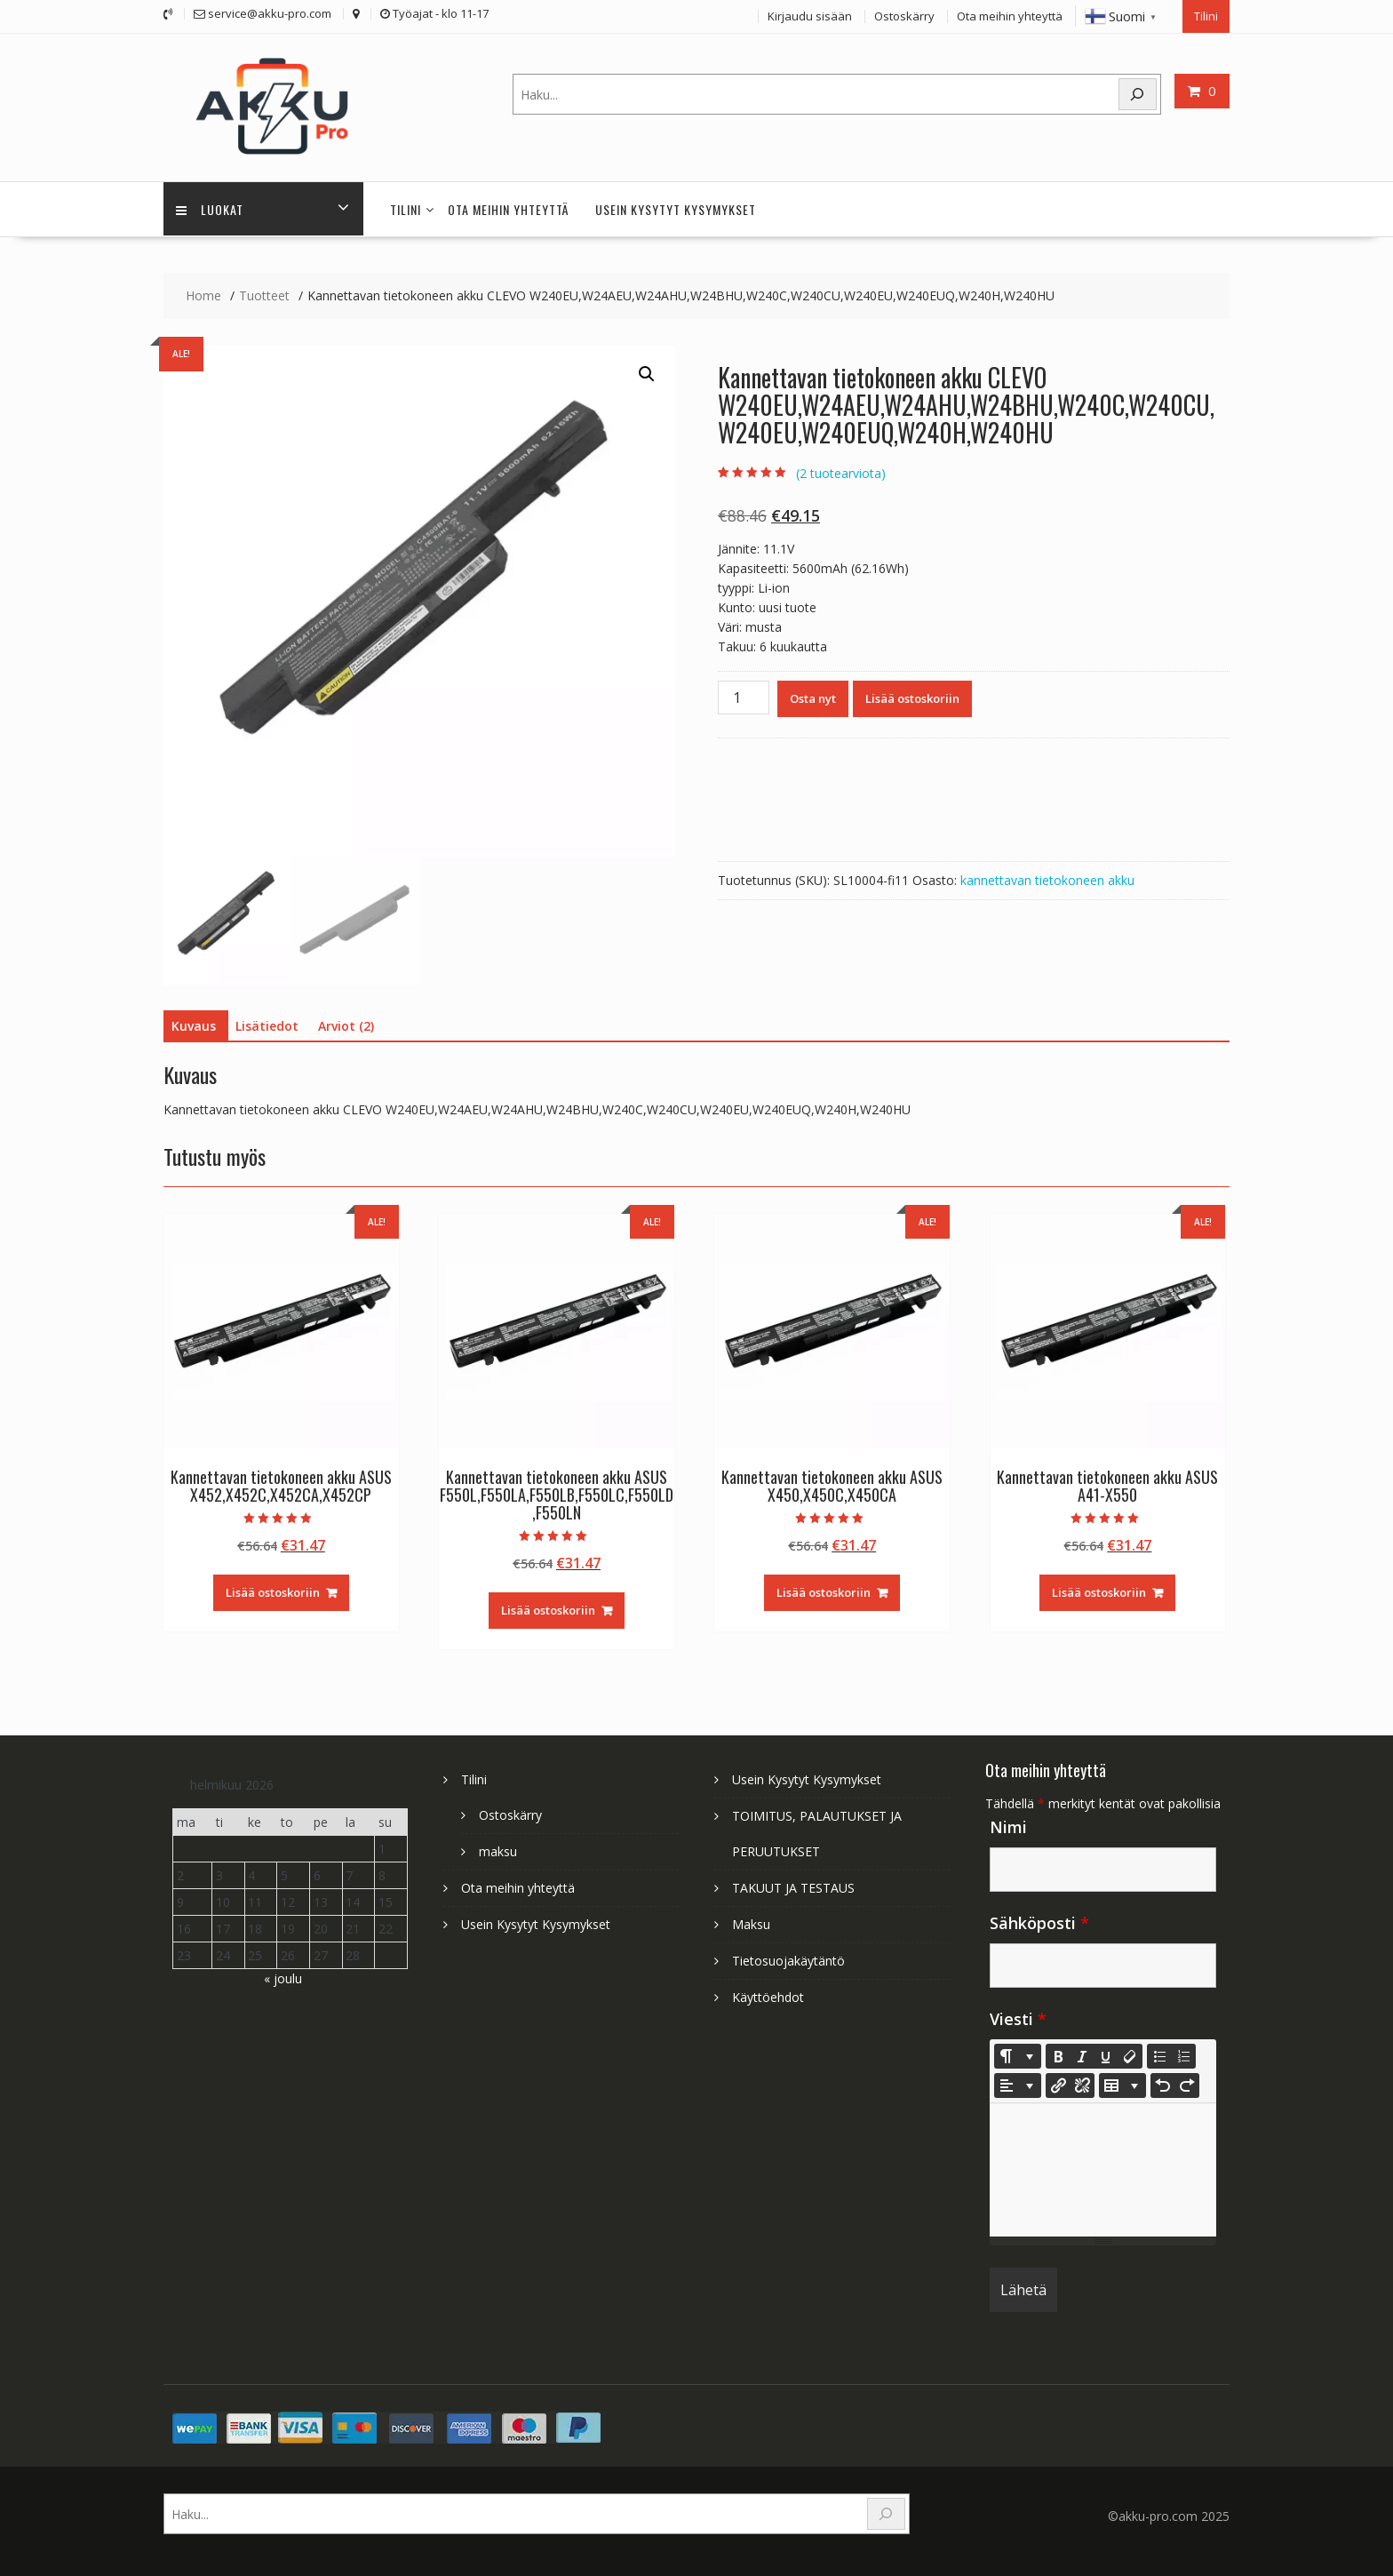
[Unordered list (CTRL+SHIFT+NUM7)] (1159, 2051)
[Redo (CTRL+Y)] (1186, 2081)
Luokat (210, 205)
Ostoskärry (904, 15)
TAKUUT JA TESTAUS (793, 1883)
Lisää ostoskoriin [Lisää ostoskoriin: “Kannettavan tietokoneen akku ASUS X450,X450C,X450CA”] (823, 1589)
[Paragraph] (1017, 2081)
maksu (498, 1846)
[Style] (1017, 2051)
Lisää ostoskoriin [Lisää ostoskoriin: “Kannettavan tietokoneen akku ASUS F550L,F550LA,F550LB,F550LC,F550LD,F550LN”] (548, 1607)
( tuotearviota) (841, 468)
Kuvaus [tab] (193, 1022)
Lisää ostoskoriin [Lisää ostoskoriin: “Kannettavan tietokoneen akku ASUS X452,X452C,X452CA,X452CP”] (273, 1589)
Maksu (751, 1919)
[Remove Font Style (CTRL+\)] (1130, 2051)
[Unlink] (1082, 2081)
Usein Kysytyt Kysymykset (675, 205)
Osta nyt (813, 695)
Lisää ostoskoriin (912, 695)
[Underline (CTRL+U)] (1106, 2051)
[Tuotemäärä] (743, 694)
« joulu (283, 1974)
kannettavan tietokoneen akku (1047, 876)
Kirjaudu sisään (810, 15)
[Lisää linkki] (1058, 2081)
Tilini (1206, 15)
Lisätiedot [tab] (266, 1022)
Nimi (1008, 1822)
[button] (647, 371)
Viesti (1018, 2014)
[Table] (1122, 2081)
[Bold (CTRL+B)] (1058, 2051)
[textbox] (1103, 2165)
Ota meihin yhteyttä (1010, 15)
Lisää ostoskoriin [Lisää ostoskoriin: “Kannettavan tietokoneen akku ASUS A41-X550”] (1099, 1589)
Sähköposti (1039, 1918)
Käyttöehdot (768, 1992)
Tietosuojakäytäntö (788, 1956)
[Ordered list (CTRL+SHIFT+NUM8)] (1183, 2051)
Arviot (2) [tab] (346, 1022)
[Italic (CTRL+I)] (1082, 2051)
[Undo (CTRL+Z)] (1162, 2081)
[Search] (1138, 92)
